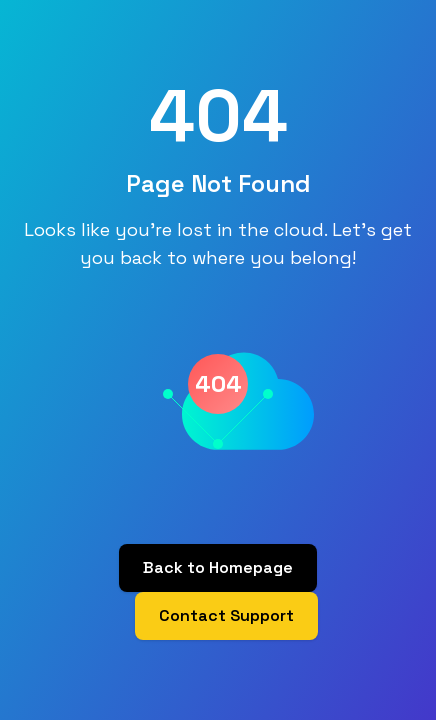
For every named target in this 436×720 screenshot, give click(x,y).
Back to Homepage (218, 567)
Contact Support (226, 615)
